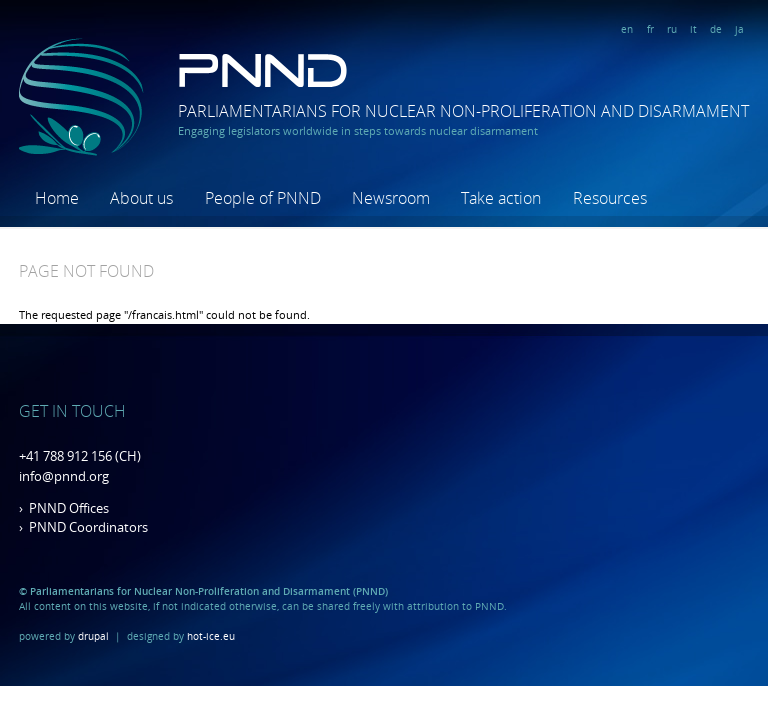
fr (650, 29)
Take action (501, 198)
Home (57, 198)
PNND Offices (69, 508)
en (627, 29)
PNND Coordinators (88, 527)
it (693, 29)
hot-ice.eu (211, 636)
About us (141, 198)
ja (739, 29)
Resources (610, 198)
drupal (93, 636)
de (716, 29)
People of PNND (263, 198)
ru (672, 29)
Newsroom (391, 198)
